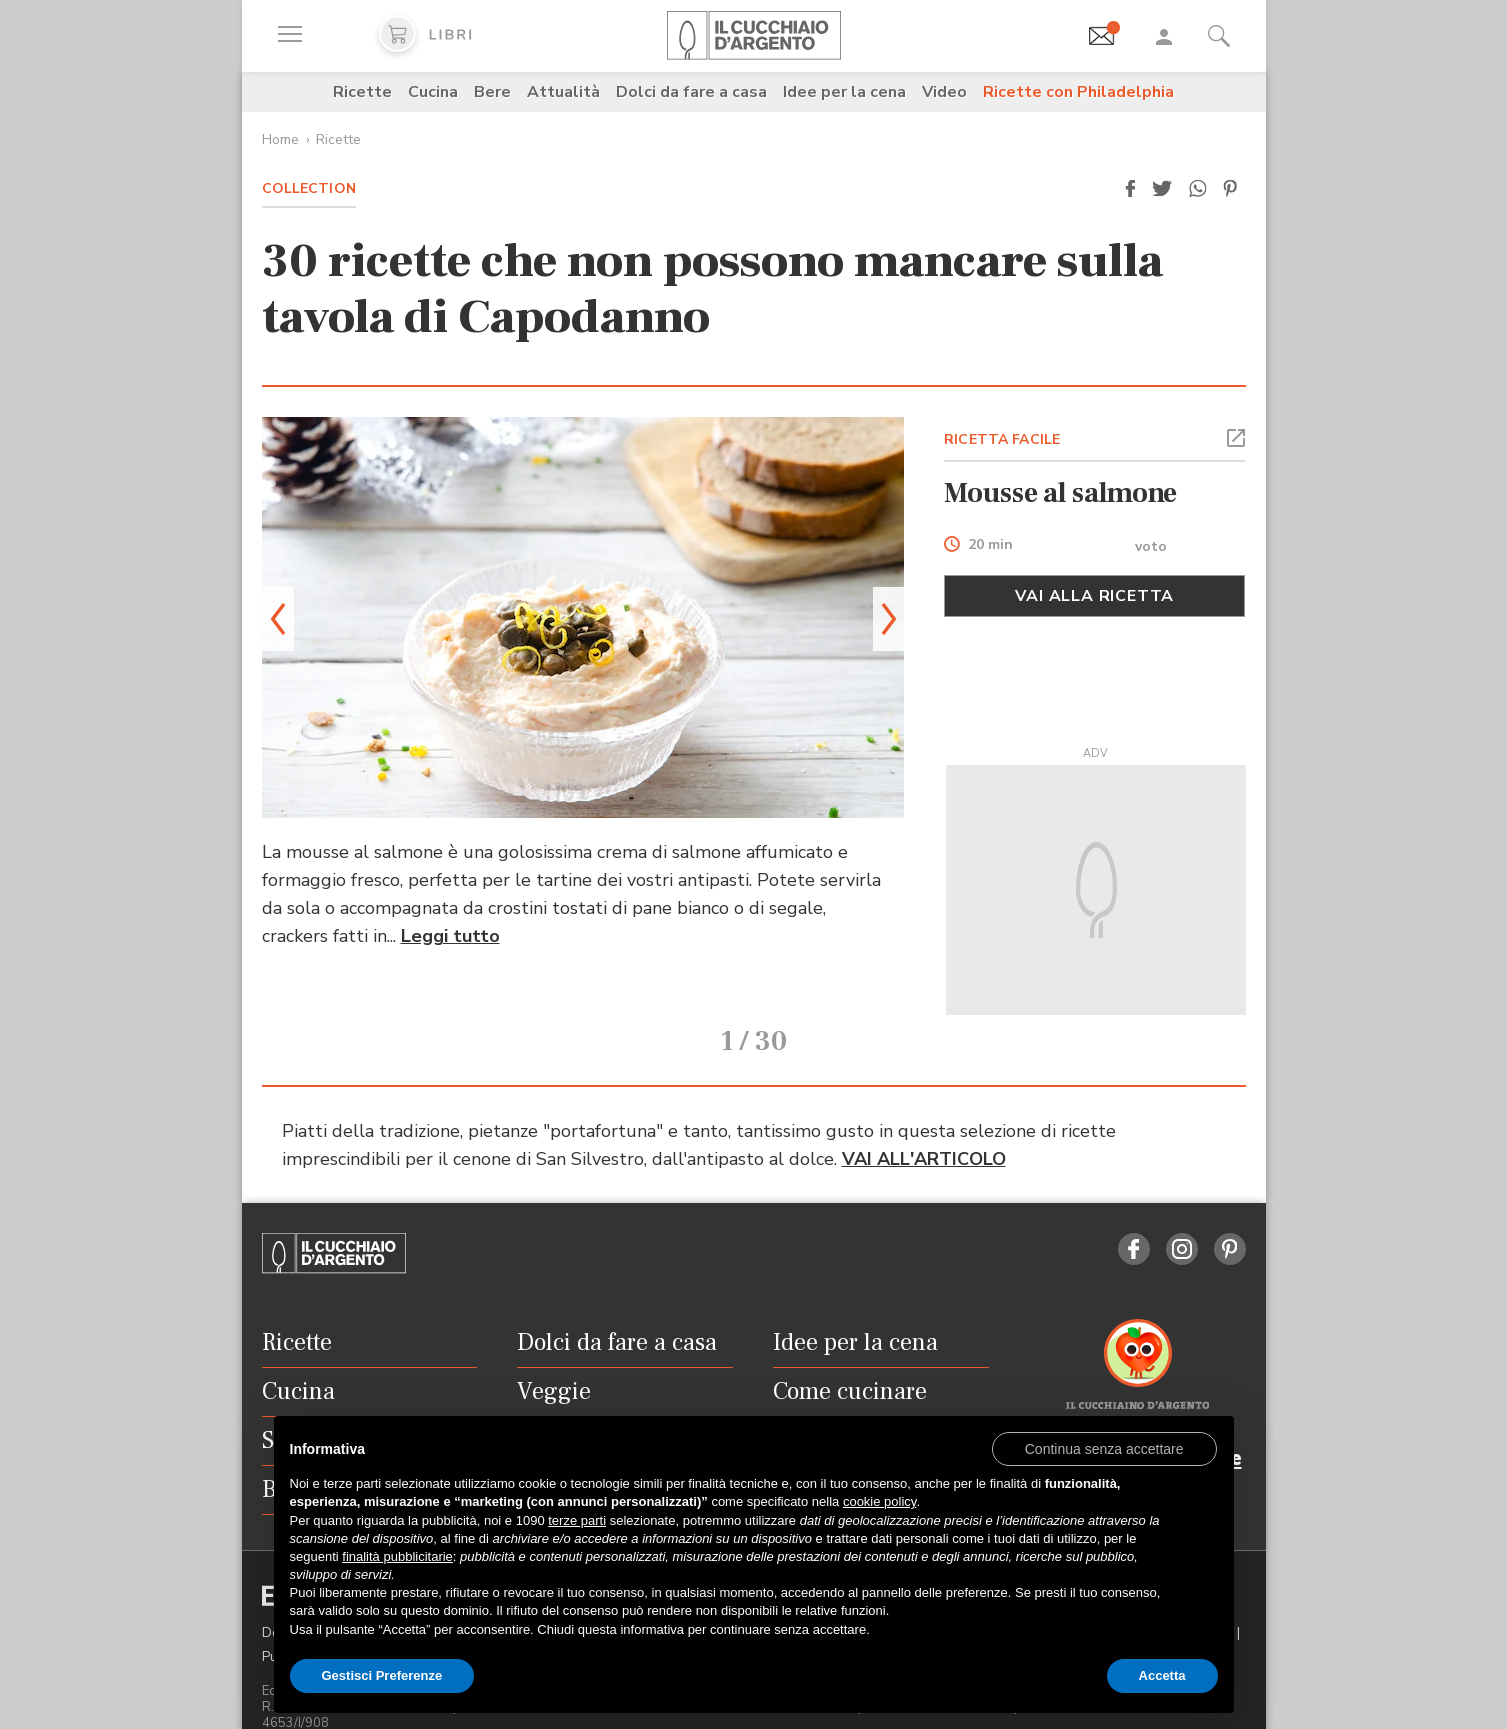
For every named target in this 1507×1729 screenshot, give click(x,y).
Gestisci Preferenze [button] (382, 1675)
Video (944, 92)
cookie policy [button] (879, 1501)
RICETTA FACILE (1002, 439)
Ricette (362, 92)
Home (280, 139)
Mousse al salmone (1060, 493)
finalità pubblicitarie (397, 1556)
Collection (309, 188)
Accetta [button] (1162, 1675)
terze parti (577, 1520)
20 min (990, 545)
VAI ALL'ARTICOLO (924, 1132)
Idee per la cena (844, 92)
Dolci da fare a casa (691, 92)
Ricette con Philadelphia (1078, 92)
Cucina (433, 92)
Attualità (563, 92)
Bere (492, 92)
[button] (1131, 189)
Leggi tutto (450, 936)
